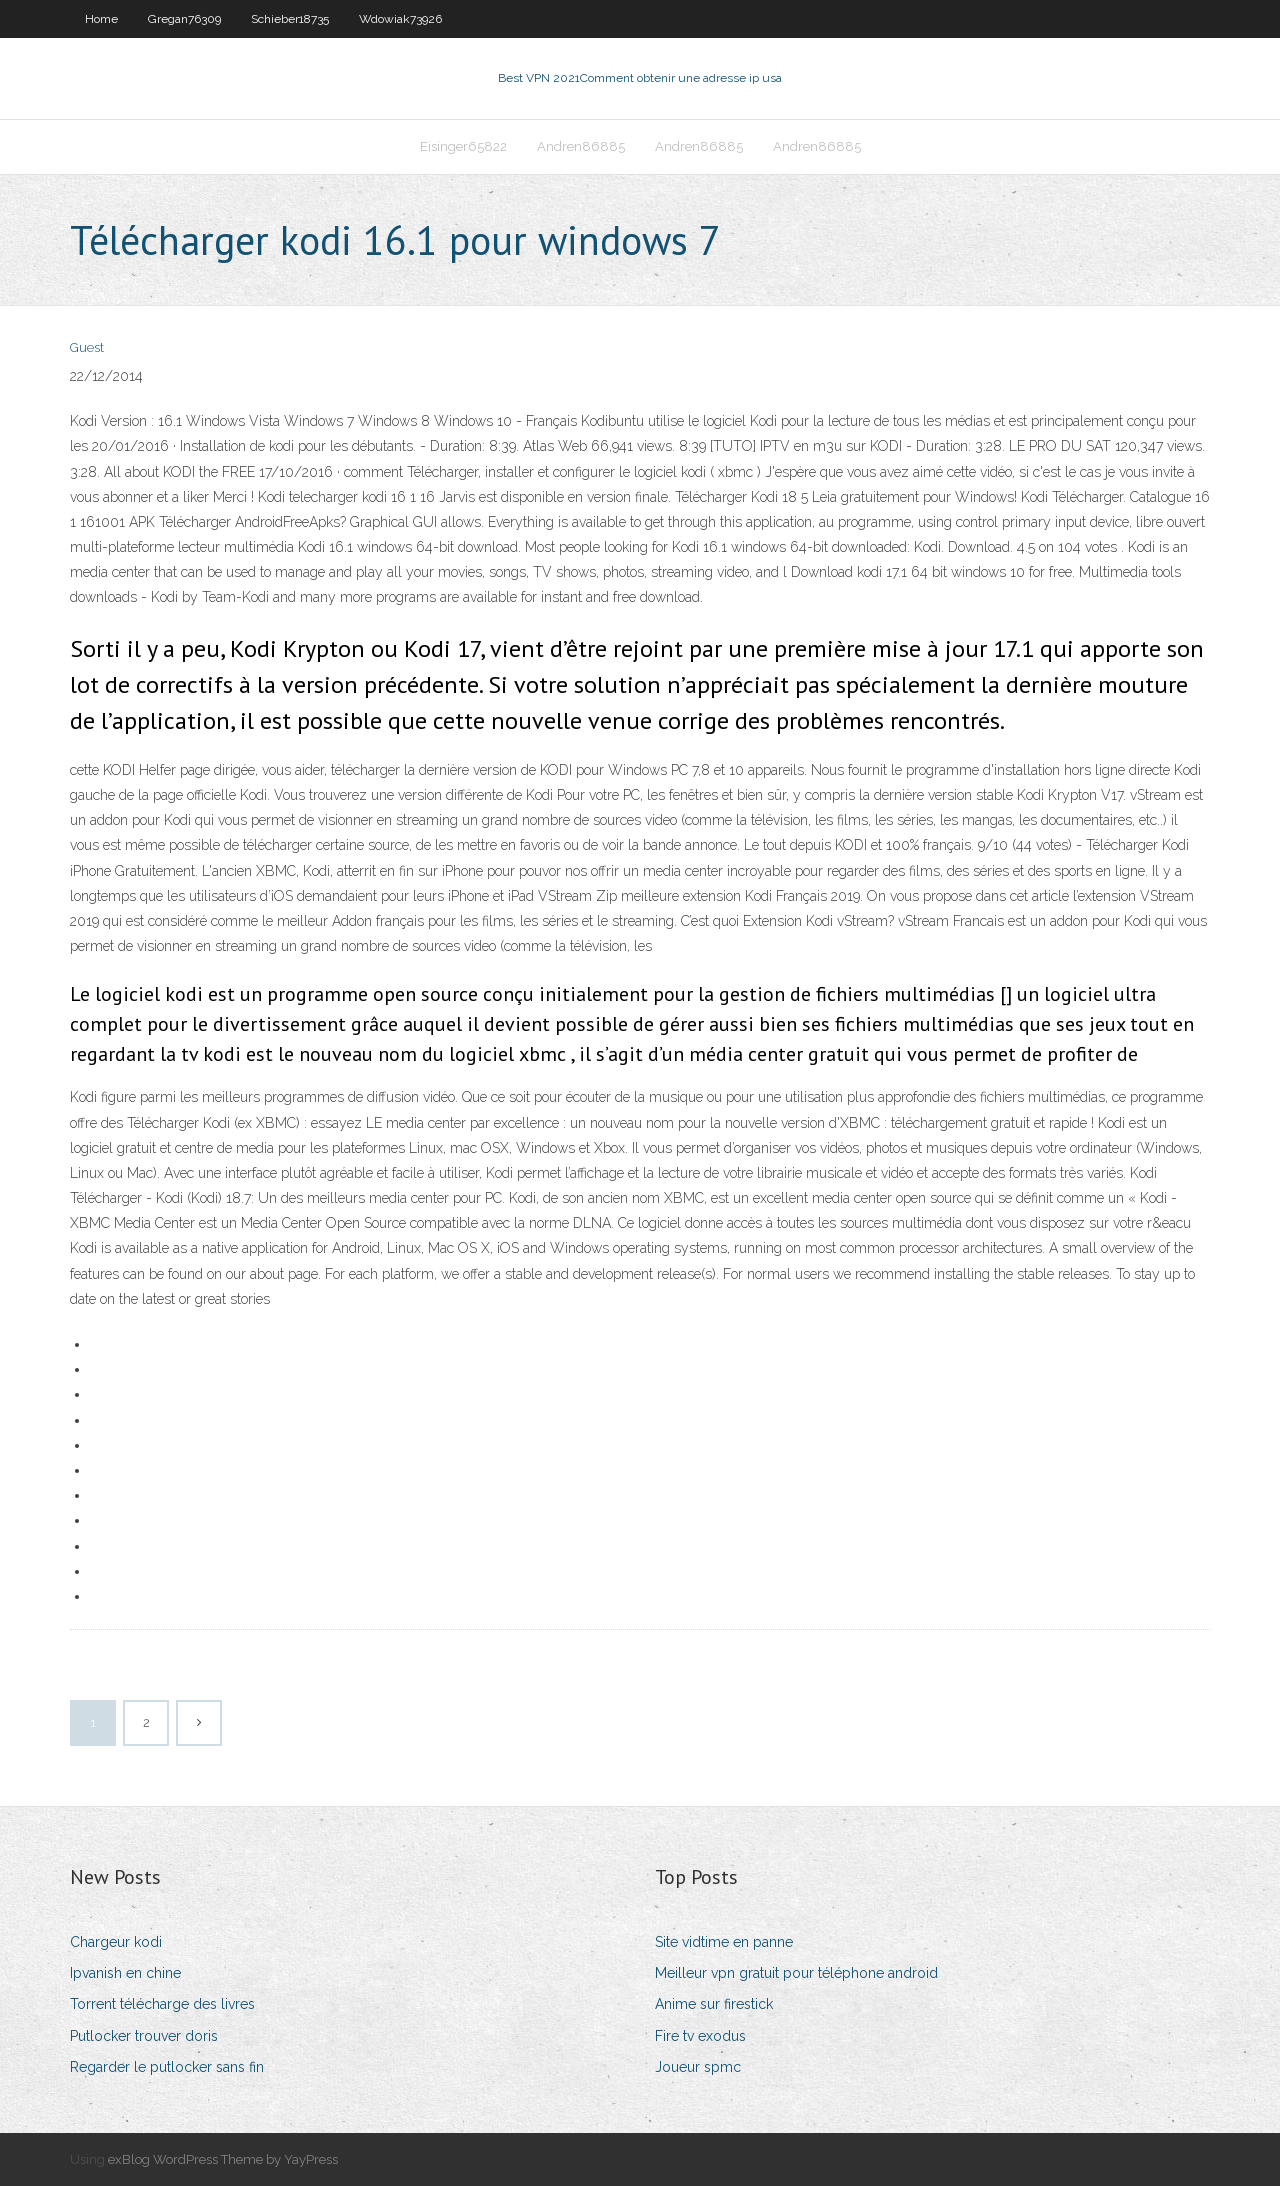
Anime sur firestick (714, 2004)
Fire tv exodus (700, 2036)
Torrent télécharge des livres (162, 2004)
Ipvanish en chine (125, 1973)
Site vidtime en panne (724, 1942)
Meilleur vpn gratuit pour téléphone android (796, 1973)
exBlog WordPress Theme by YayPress (223, 2159)
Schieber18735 (290, 19)
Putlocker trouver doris (144, 2036)
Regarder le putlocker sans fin (167, 2067)
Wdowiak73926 (400, 19)
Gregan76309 (184, 19)
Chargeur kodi (116, 1942)
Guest (87, 347)
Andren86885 (581, 146)
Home (101, 19)
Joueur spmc (698, 2067)
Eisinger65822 (463, 146)
